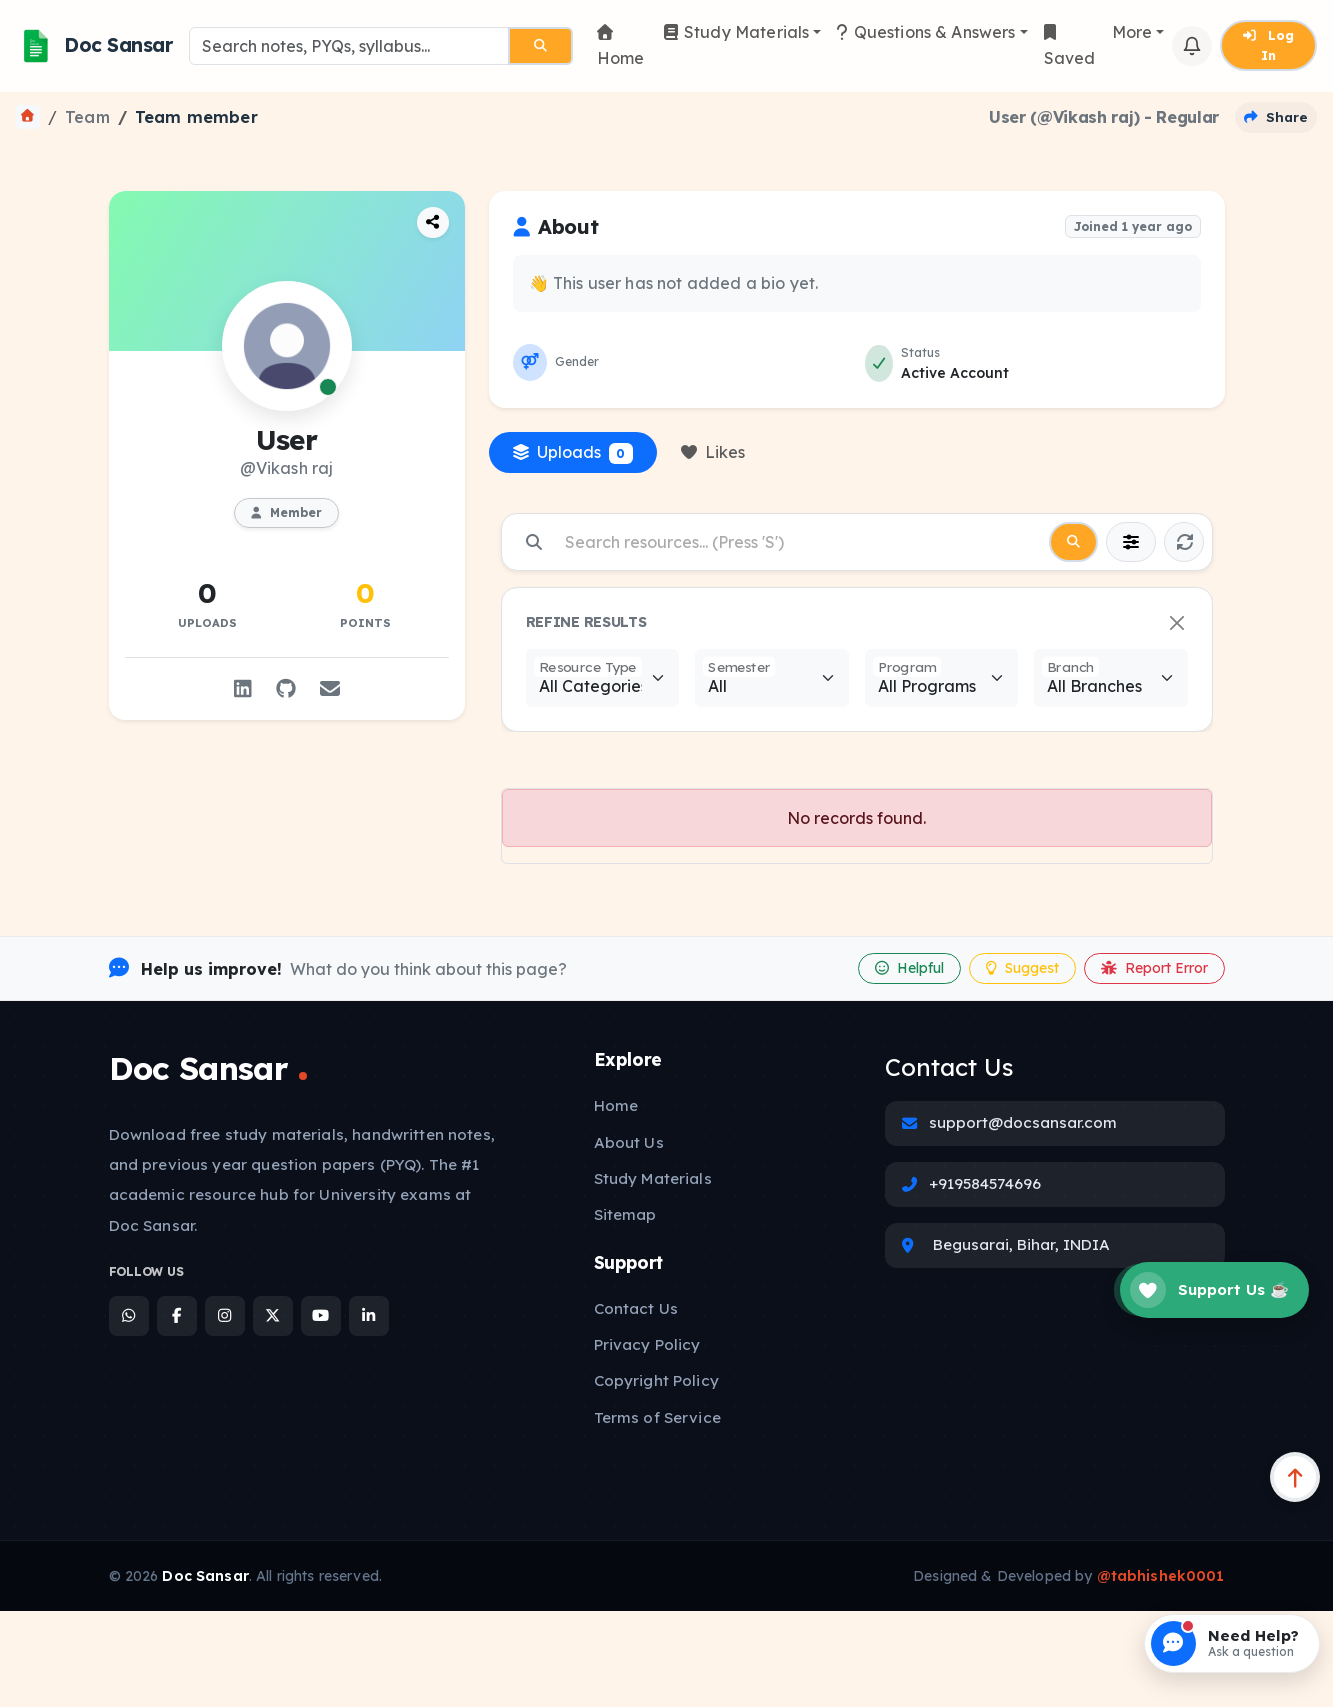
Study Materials (737, 32)
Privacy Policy (647, 1344)
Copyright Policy (656, 1380)
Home (621, 46)
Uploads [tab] (573, 453)
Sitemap (625, 1214)
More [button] (1132, 32)
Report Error (1154, 968)
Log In (1268, 44)
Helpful (909, 968)
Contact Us (636, 1308)
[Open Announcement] (1215, 1198)
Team (87, 117)
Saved (1070, 46)
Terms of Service (657, 1417)
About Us (629, 1142)
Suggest (1022, 968)
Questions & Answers (926, 32)
